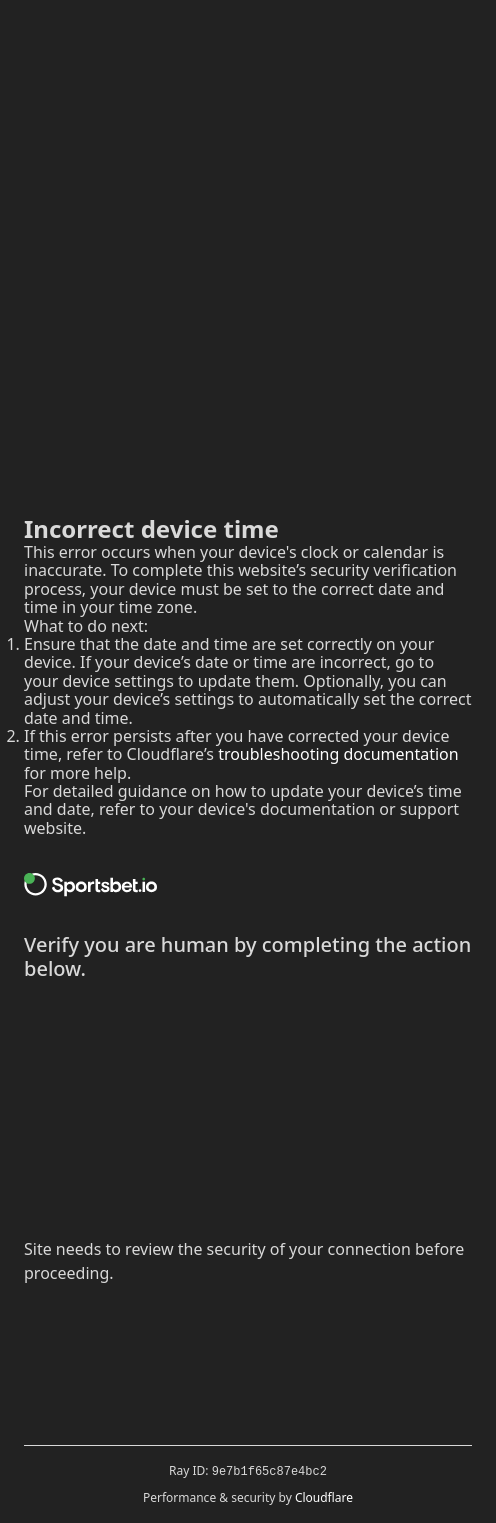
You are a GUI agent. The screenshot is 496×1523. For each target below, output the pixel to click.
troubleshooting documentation (338, 754)
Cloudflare (324, 1497)
